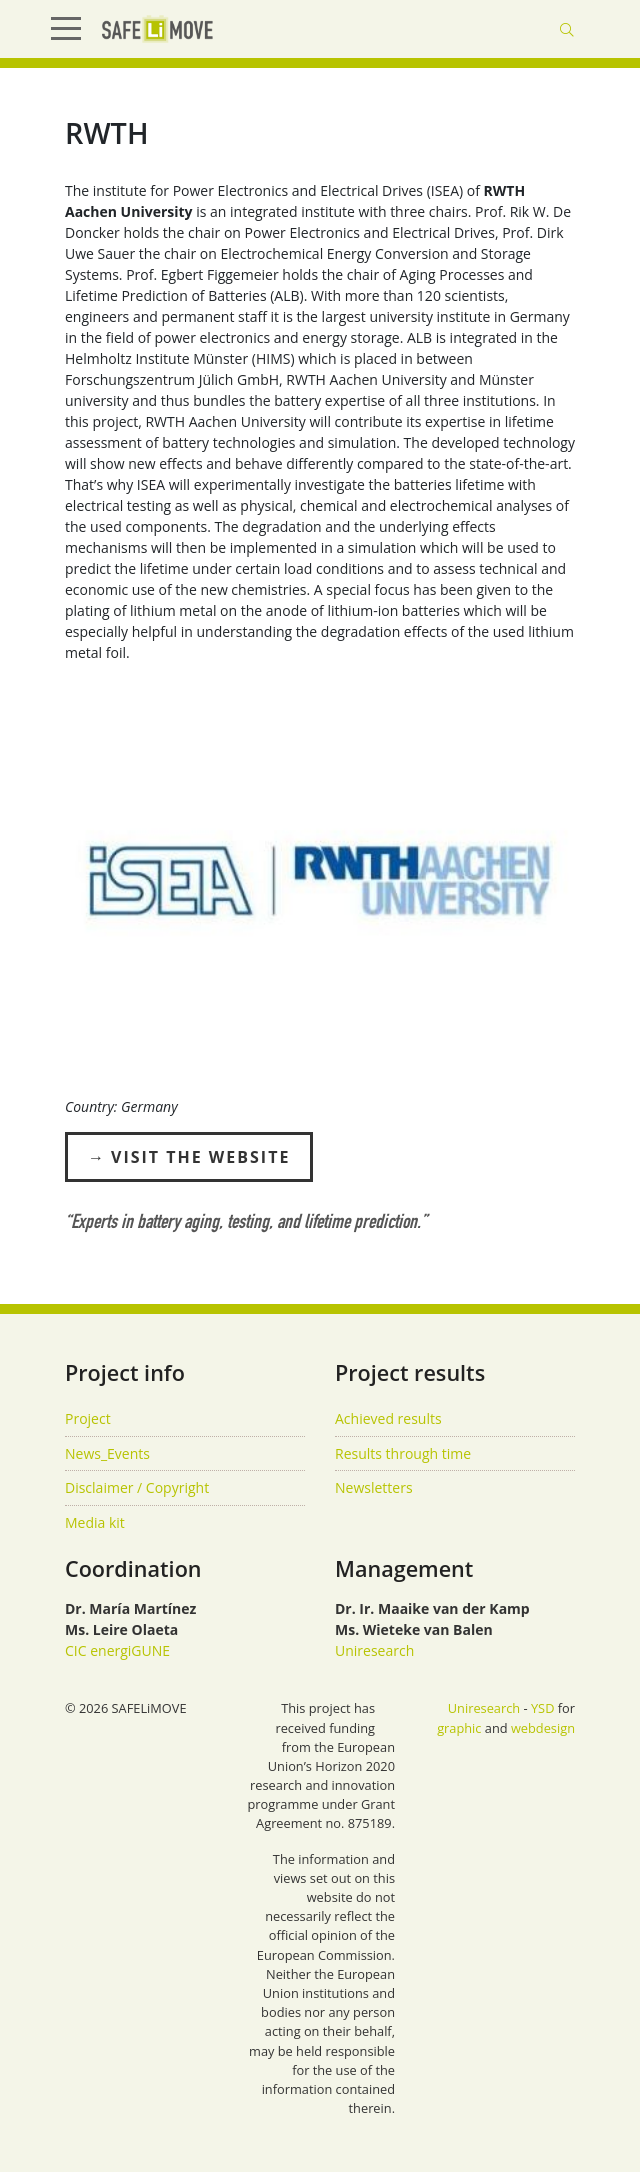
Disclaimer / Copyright (137, 1487)
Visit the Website (200, 1157)
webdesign (543, 1728)
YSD (542, 1708)
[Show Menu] (74, 29)
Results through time (403, 1453)
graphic (459, 1728)
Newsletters (374, 1487)
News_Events (107, 1453)
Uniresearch (374, 1650)
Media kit (95, 1522)
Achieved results (388, 1418)
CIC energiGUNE (117, 1650)
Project (88, 1418)
